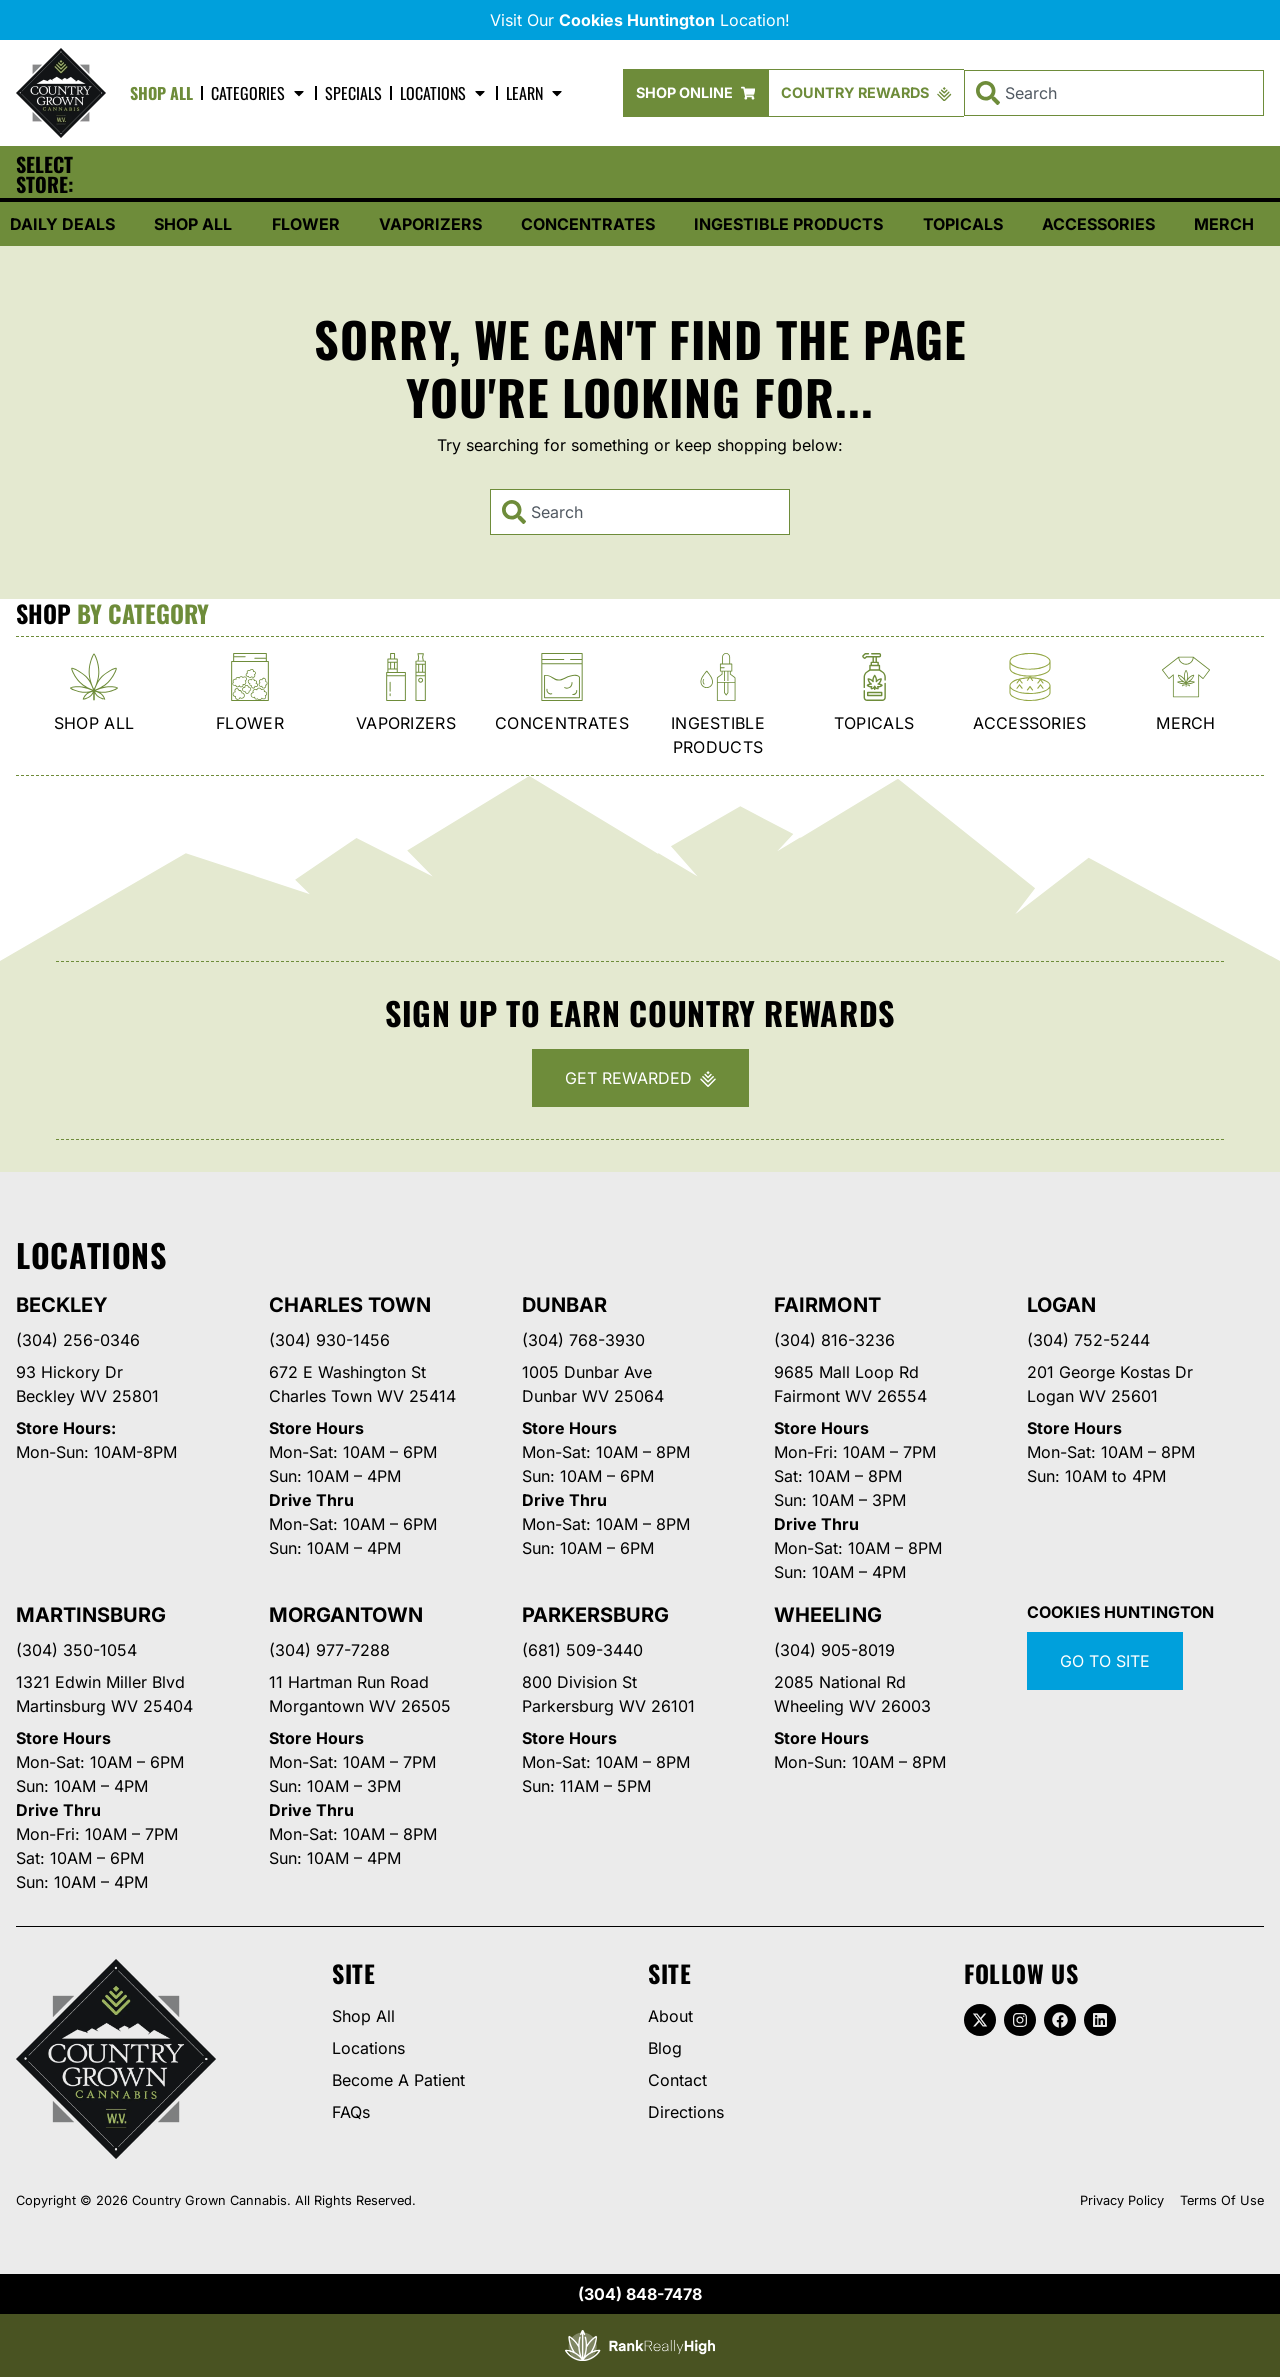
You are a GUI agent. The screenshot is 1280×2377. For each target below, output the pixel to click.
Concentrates (588, 224)
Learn (535, 93)
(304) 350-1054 (76, 1650)
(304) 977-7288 (329, 1650)
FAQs (351, 2112)
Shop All (161, 93)
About (670, 2016)
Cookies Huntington (1120, 1612)
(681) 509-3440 (582, 1650)
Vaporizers (430, 224)
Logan (1061, 1305)
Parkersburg (595, 1615)
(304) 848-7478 (640, 2294)
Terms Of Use (1222, 2200)
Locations (444, 93)
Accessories (1098, 224)
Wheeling (827, 1615)
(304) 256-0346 (78, 1340)
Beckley (62, 1305)
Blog (665, 2048)
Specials (353, 93)
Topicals (963, 224)
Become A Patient (398, 2080)
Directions (686, 2112)
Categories (259, 93)
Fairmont (827, 1305)
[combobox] (1114, 93)
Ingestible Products (788, 224)
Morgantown (346, 1615)
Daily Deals (62, 224)
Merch (1224, 224)
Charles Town (350, 1305)
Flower (306, 224)
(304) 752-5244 (1088, 1340)
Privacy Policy (1122, 2200)
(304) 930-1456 (329, 1340)
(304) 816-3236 (834, 1340)
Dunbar (564, 1305)
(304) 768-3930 (583, 1340)
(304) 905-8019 (834, 1650)
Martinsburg (91, 1615)
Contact (677, 2080)
